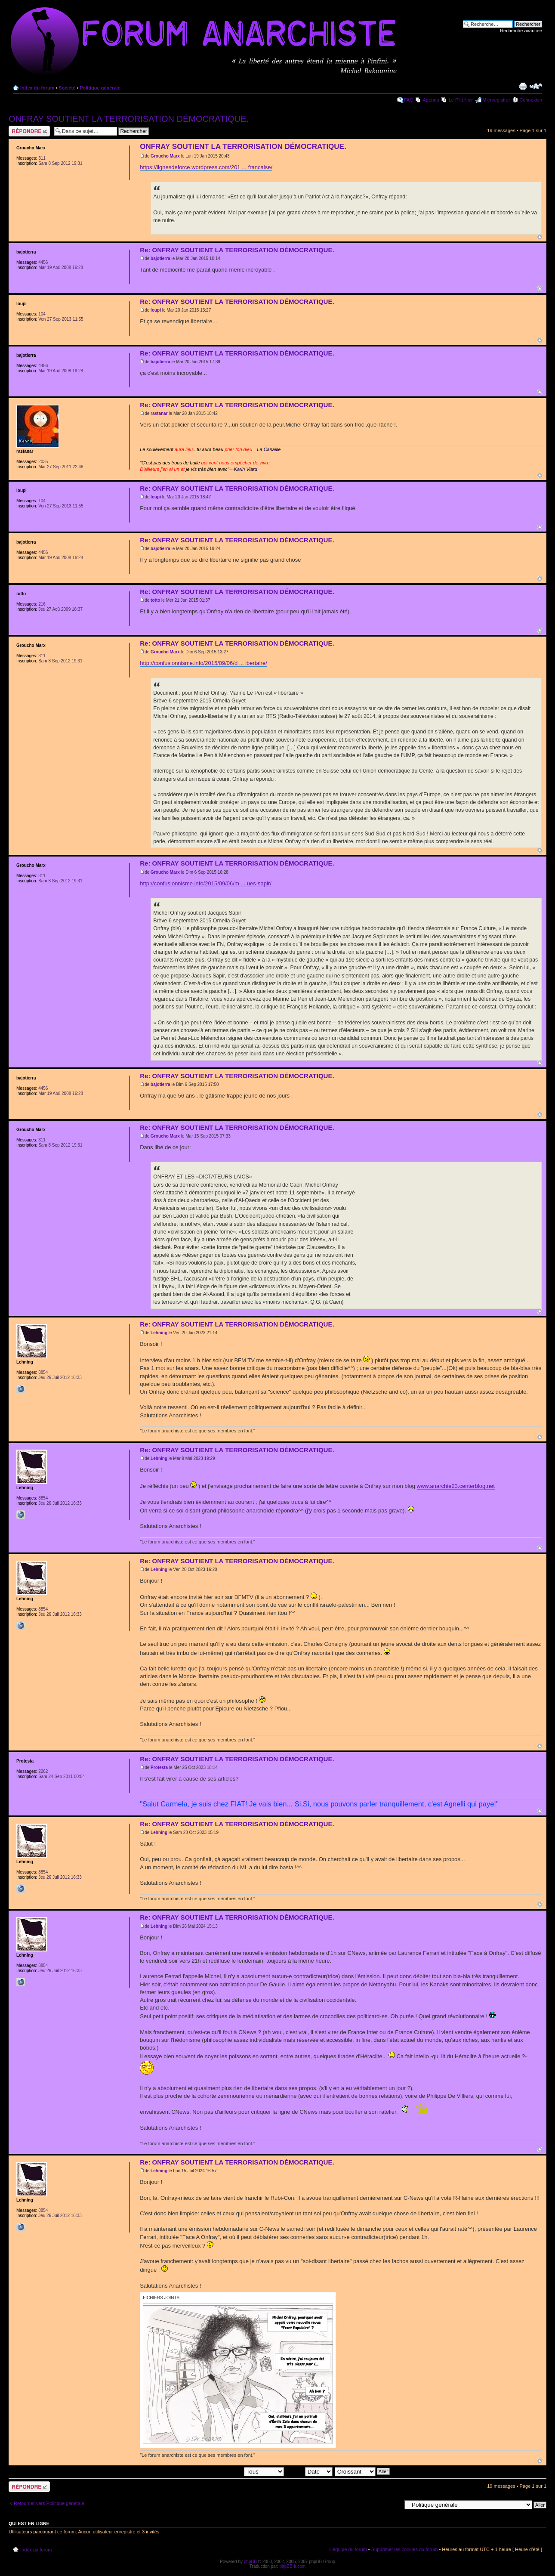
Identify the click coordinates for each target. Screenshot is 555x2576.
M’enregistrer (496, 99)
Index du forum (37, 87)
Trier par (309, 2471)
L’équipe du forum (348, 2549)
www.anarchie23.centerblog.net (456, 1486)
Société (67, 87)
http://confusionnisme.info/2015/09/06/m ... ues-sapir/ (205, 883)
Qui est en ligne (29, 2523)
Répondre (29, 131)
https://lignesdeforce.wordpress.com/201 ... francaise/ (206, 167)
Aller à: (393, 2504)
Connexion (530, 99)
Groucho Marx (165, 156)
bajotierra (160, 258)
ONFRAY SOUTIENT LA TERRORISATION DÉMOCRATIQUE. (129, 119)
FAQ (408, 99)
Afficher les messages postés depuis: (224, 2471)
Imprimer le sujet (522, 86)
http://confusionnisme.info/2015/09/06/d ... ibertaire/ (203, 663)
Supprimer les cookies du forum (404, 2549)
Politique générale (100, 87)
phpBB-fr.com (293, 2566)
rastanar (159, 413)
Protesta (159, 1767)
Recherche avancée (521, 30)
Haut (539, 237)
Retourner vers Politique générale (49, 2503)
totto (155, 600)
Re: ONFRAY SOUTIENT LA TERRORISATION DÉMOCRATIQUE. (237, 250)
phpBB (250, 2561)
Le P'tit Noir (461, 99)
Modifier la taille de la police (536, 86)
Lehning (159, 1332)
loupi (156, 310)
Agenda (431, 99)
